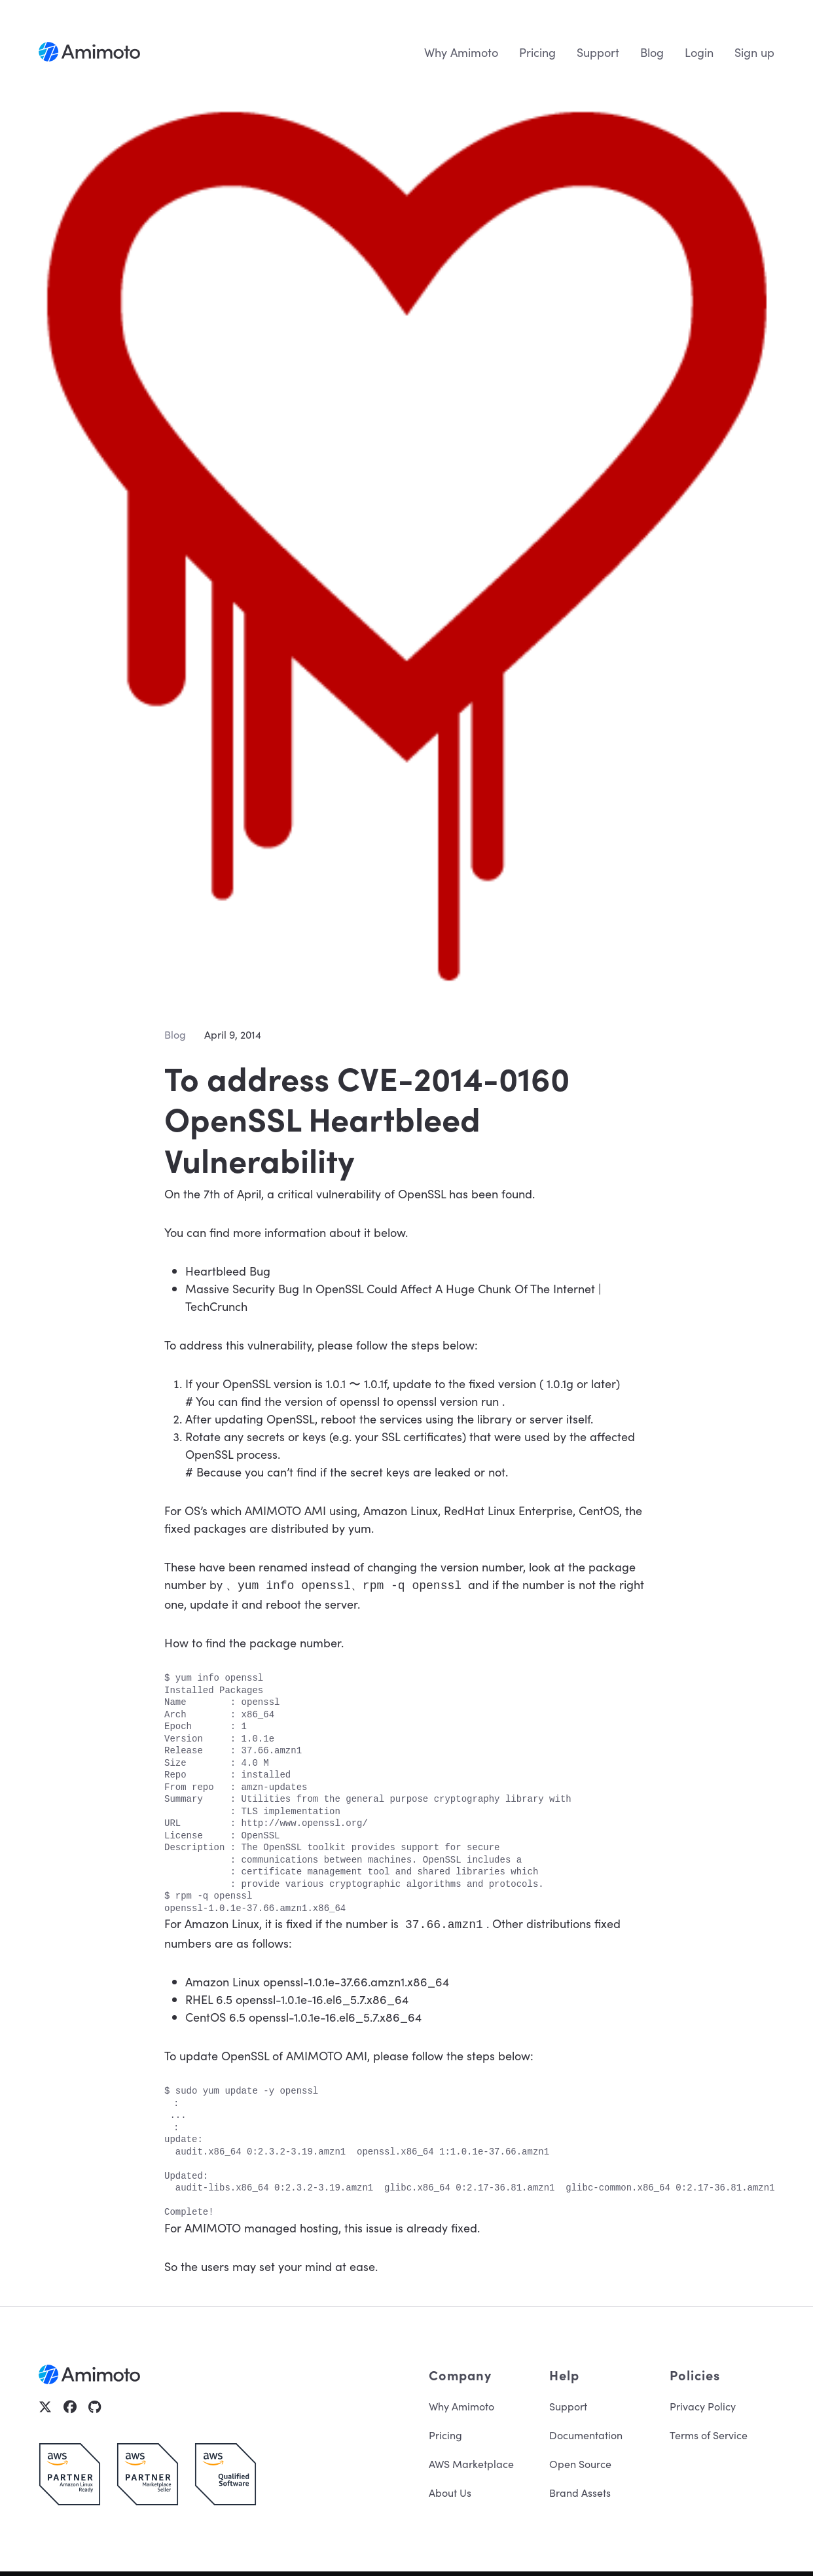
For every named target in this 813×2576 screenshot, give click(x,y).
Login (699, 52)
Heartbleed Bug (227, 1270)
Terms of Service (709, 2432)
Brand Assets (580, 2489)
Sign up (754, 52)
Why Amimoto (461, 52)
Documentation (586, 2432)
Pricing (537, 52)
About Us (450, 2489)
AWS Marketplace (471, 2461)
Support (598, 52)
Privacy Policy (703, 2403)
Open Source (580, 2461)
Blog (652, 52)
